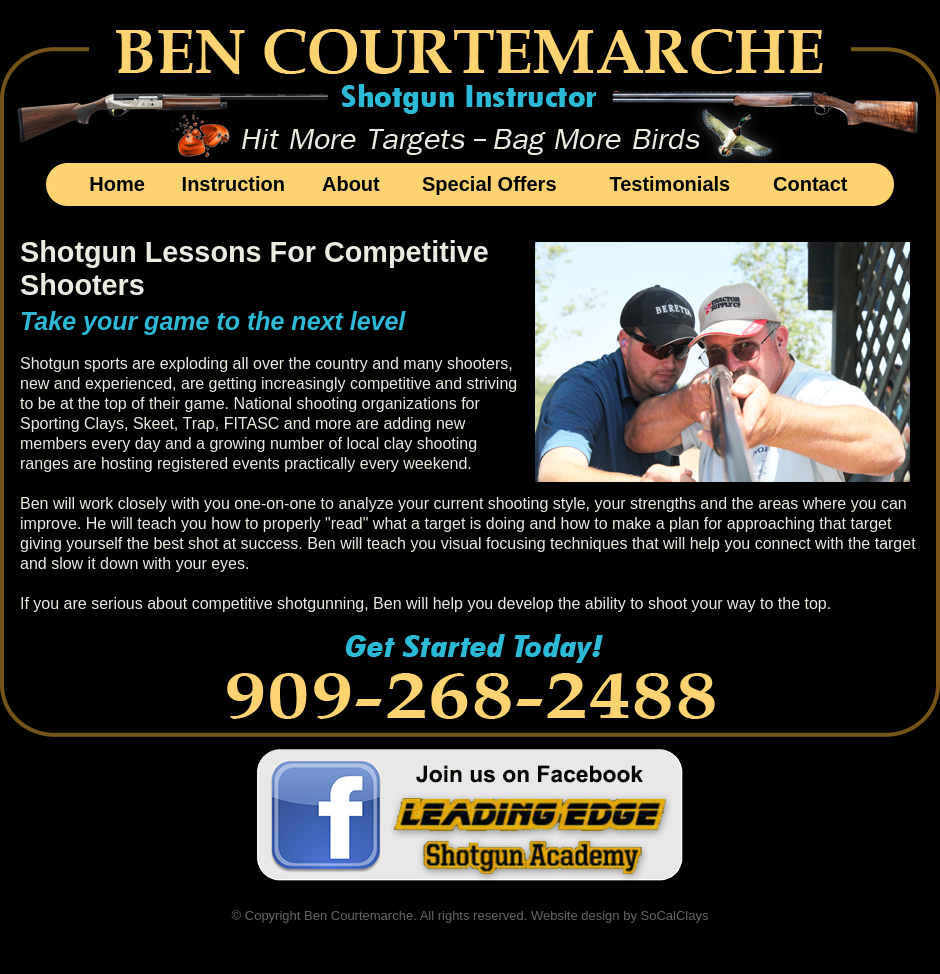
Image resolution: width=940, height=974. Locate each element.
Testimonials (669, 184)
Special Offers (489, 184)
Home (117, 184)
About (351, 184)
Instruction (233, 184)
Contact (810, 184)
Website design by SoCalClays (620, 915)
